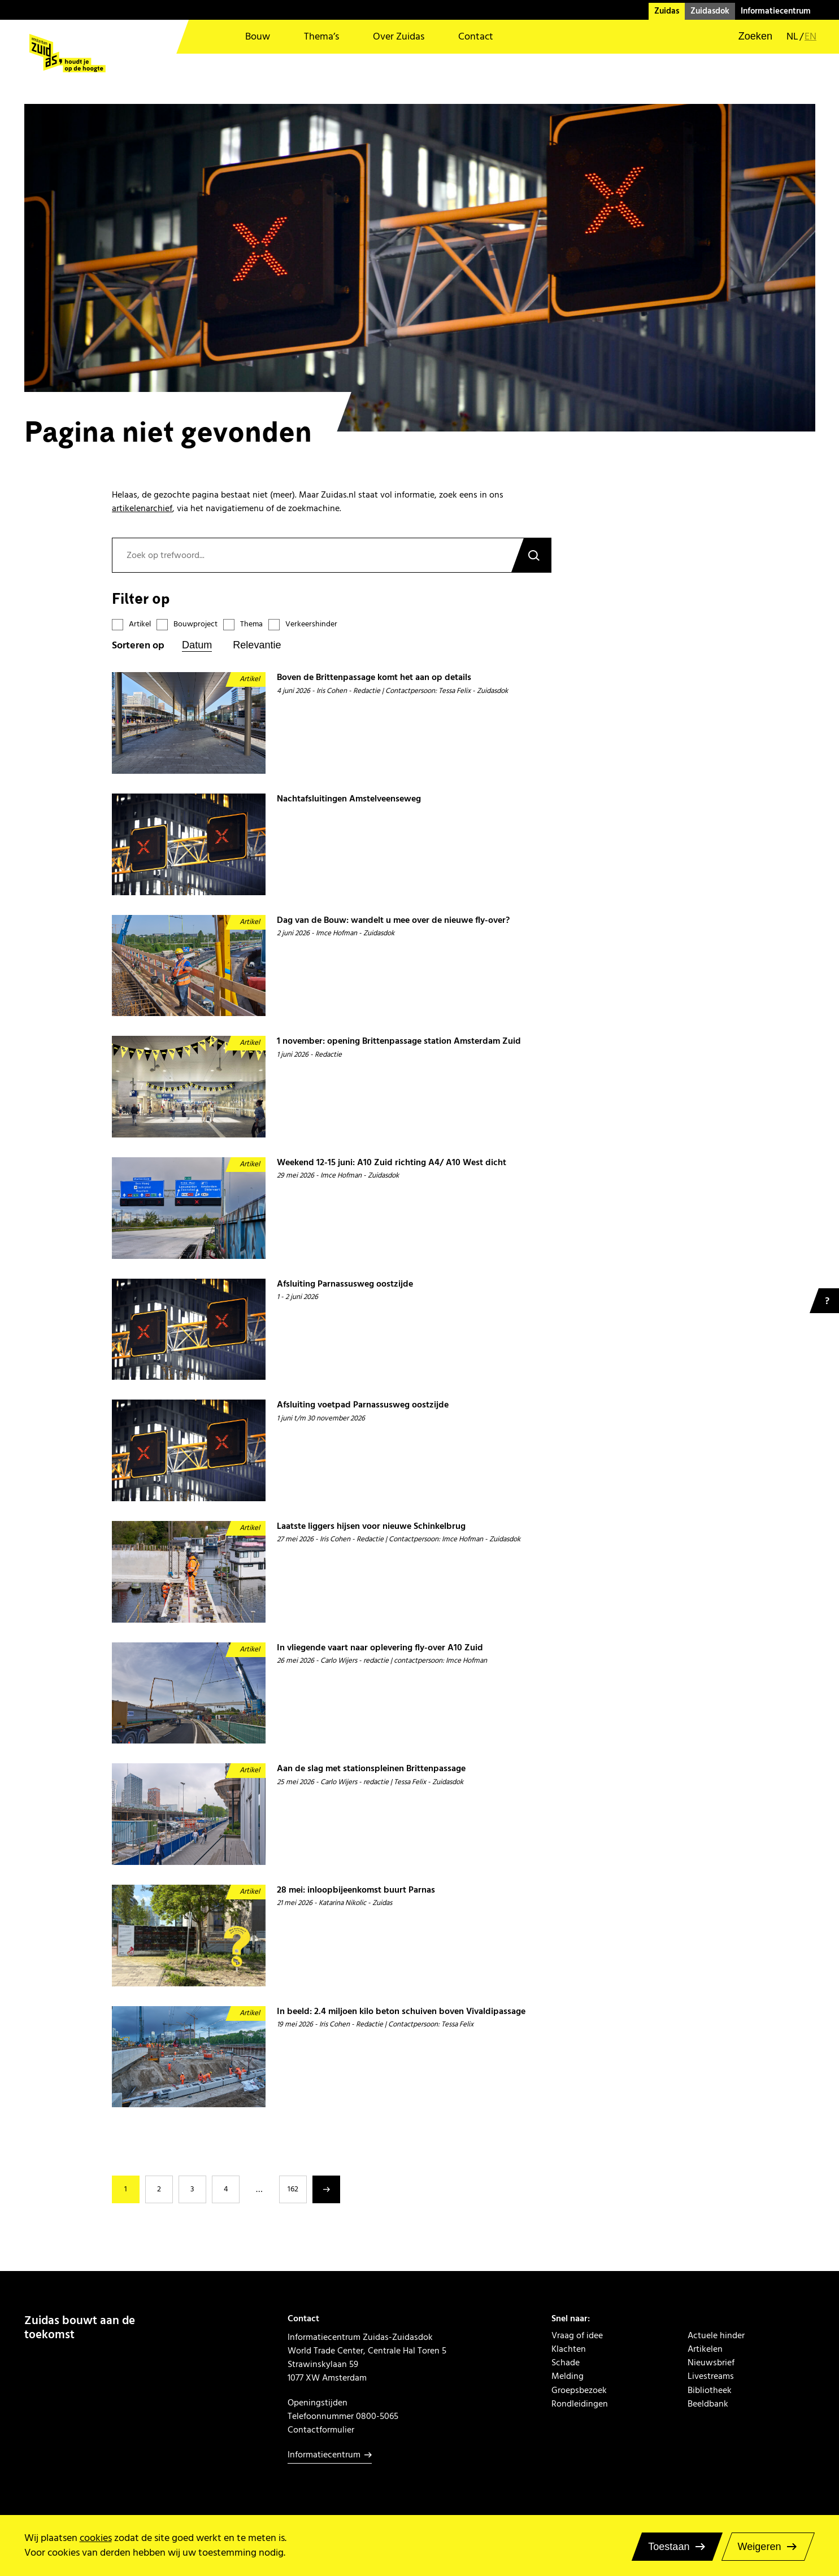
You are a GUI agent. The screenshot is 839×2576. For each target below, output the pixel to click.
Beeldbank (708, 2404)
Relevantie (257, 645)
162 (293, 2189)
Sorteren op (138, 645)
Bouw (257, 36)
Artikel (140, 624)
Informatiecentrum (776, 11)
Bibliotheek (710, 2390)
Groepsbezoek (579, 2390)
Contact (475, 36)
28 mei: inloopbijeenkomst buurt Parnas (356, 1890)
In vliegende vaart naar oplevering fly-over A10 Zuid (380, 1647)
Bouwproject (195, 624)
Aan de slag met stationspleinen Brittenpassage (371, 1768)
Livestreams (711, 2376)
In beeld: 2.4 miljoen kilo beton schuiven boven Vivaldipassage (401, 2011)
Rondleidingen (579, 2404)
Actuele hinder (716, 2335)
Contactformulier (321, 2430)
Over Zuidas (398, 36)
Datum (197, 645)
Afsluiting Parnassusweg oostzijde (345, 1284)
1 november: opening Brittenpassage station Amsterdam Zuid (399, 1041)
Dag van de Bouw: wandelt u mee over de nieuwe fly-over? (393, 920)
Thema (251, 624)
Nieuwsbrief (711, 2362)
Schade (565, 2362)
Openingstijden (317, 2402)
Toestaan (668, 2546)
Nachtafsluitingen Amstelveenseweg (349, 799)
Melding (567, 2376)
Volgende (326, 2189)
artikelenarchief (142, 508)
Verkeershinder (311, 624)
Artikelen (705, 2349)
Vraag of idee (577, 2335)
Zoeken (531, 555)
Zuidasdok (709, 11)
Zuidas (666, 11)
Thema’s (321, 36)
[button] (748, 37)
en (810, 36)
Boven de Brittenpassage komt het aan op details (374, 677)
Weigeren (759, 2546)
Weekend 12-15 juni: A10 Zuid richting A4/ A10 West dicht (391, 1162)
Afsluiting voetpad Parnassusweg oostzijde (363, 1405)
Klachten (568, 2349)
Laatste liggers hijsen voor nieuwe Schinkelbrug (371, 1526)
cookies (96, 2538)
